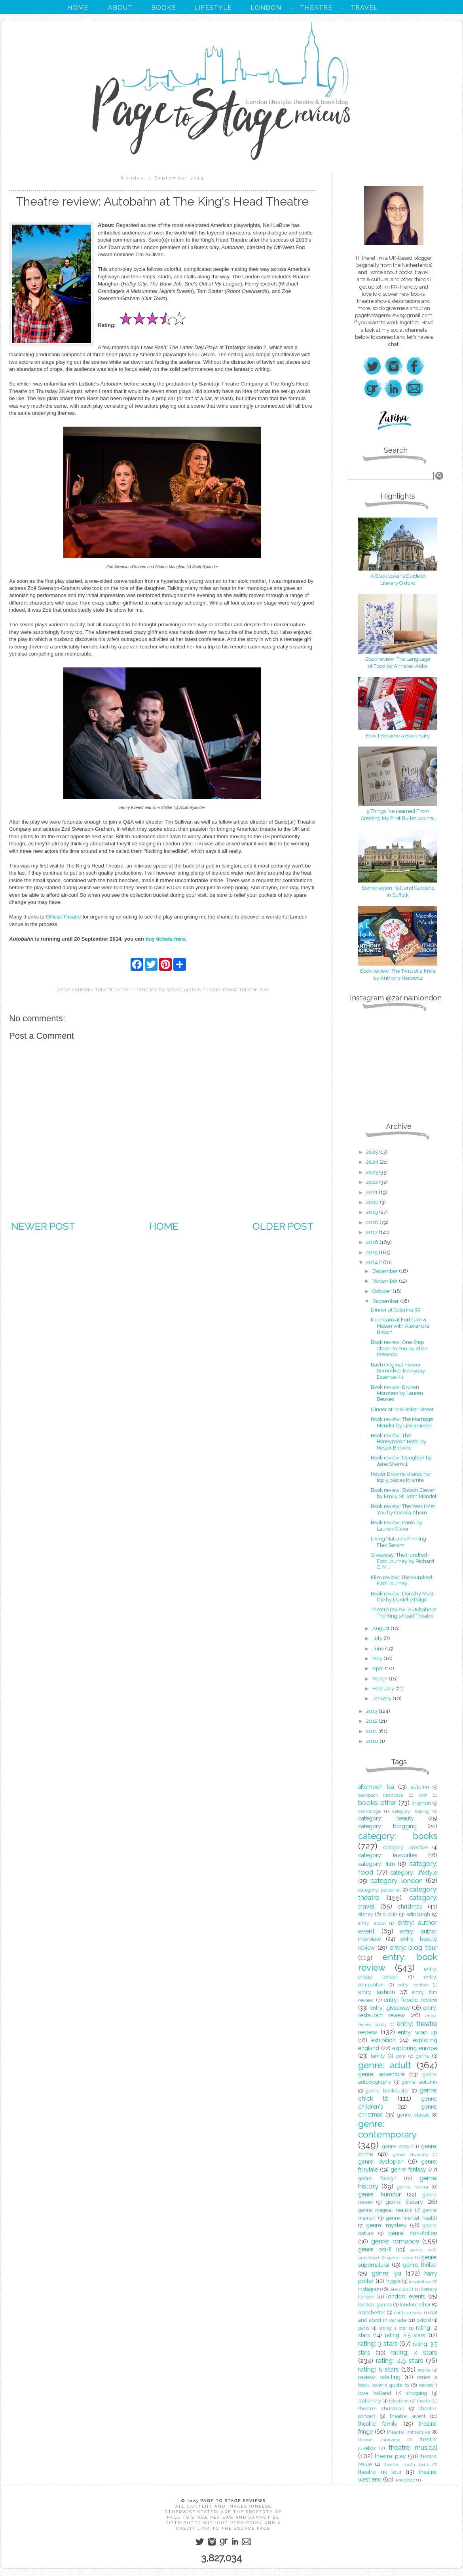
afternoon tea (376, 1787)
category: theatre (92, 990)
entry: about (372, 1923)
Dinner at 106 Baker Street (402, 1409)
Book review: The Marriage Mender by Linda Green (402, 1422)
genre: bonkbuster (387, 2091)
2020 (373, 1202)
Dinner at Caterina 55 (395, 1310)
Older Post (282, 1226)
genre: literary (404, 2202)
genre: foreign (377, 2178)
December (385, 1271)
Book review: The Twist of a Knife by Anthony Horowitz (397, 971)
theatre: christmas (381, 2409)
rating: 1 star (393, 2328)
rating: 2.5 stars (405, 2335)
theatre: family (378, 2424)
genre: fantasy (409, 2169)
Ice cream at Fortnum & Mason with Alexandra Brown (400, 1326)
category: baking (410, 1811)
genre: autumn (419, 2082)
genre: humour (379, 2194)
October (382, 1291)
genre (422, 2056)
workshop (405, 2480)
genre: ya (386, 2273)
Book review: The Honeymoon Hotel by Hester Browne (398, 1442)
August (381, 1628)
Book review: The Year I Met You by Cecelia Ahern (403, 1509)
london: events (405, 2296)
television (399, 2401)
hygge (393, 2281)
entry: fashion (376, 1992)
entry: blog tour (414, 1947)
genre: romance (395, 2241)
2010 (373, 1741)
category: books (397, 1836)
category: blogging (387, 1826)
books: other (377, 1803)
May (377, 1658)
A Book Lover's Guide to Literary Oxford (397, 576)
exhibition (383, 2040)
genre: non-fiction (412, 2233)
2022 (372, 1182)
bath (423, 1795)
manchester (371, 2312)
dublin (390, 1914)
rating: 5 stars (378, 2369)
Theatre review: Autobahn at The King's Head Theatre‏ (404, 1612)
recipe (424, 2370)
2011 (372, 1731)
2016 (373, 1242)
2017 (372, 1232)
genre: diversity (411, 2154)
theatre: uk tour (380, 2472)
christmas (410, 1906)
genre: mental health (412, 2218)
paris (363, 2328)
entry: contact (413, 1985)
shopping (416, 2393)
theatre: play (254, 990)
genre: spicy (400, 2257)
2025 (372, 1152)
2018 (373, 1222)
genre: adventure (381, 2074)
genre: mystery (386, 2225)
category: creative (405, 1847)
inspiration (420, 2281)
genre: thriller (420, 2265)
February (383, 1689)
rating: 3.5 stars (184, 990)
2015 (372, 1252)
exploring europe (414, 2048)
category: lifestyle (413, 1872)
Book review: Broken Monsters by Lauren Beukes (397, 1393)
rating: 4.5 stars (399, 2360)
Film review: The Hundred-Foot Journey (402, 1580)
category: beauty (386, 1818)
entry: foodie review (410, 2000)
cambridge (369, 1811)
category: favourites (387, 1855)
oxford (424, 2320)
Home (163, 1226)
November (385, 1281)
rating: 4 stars (414, 2352)
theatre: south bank (406, 2464)
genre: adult (384, 2065)
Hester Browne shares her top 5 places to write (401, 1477)
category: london (396, 1880)
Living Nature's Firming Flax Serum (398, 1542)
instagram (369, 2289)
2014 (372, 1262)
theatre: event (407, 2416)
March (380, 1679)
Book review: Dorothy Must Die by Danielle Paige (402, 1597)
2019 (372, 1212)
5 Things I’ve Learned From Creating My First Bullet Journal (397, 811)
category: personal (379, 1890)
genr (401, 2056)
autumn (420, 1787)
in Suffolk (398, 895)
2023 (372, 1172)
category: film (376, 1864)
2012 (372, 1721)
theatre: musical (413, 2447)
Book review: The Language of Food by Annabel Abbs (397, 659)
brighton (421, 1803)
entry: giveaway (390, 2008)
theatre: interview (379, 2439)
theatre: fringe (220, 990)
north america (408, 2312)
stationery (369, 2401)
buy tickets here (165, 939)
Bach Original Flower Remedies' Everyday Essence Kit (398, 1371)
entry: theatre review (140, 990)
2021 (372, 1192)
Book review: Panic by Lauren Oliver (396, 1526)
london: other (415, 2305)
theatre (424, 2401)
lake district (401, 2289)
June (378, 1649)
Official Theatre (63, 917)
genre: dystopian (381, 2161)
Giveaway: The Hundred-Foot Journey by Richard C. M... (402, 1561)
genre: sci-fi (374, 2249)
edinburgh (418, 1914)
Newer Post (43, 1226)
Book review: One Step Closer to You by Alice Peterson (399, 1348)
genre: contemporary (387, 2129)
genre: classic (413, 2115)
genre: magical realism (385, 2210)
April (378, 1668)
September (386, 1301)
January (382, 1698)
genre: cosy (396, 2146)
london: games (375, 2305)
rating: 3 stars (378, 2343)
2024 (373, 1162)
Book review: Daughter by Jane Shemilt (401, 1461)
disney (365, 1914)
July (377, 1638)
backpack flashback (380, 1795)
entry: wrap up (417, 2032)
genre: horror (413, 2187)
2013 (372, 1711)
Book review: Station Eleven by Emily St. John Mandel (403, 1493)
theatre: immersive (408, 2432)
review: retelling (379, 2377)
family (378, 2056)
